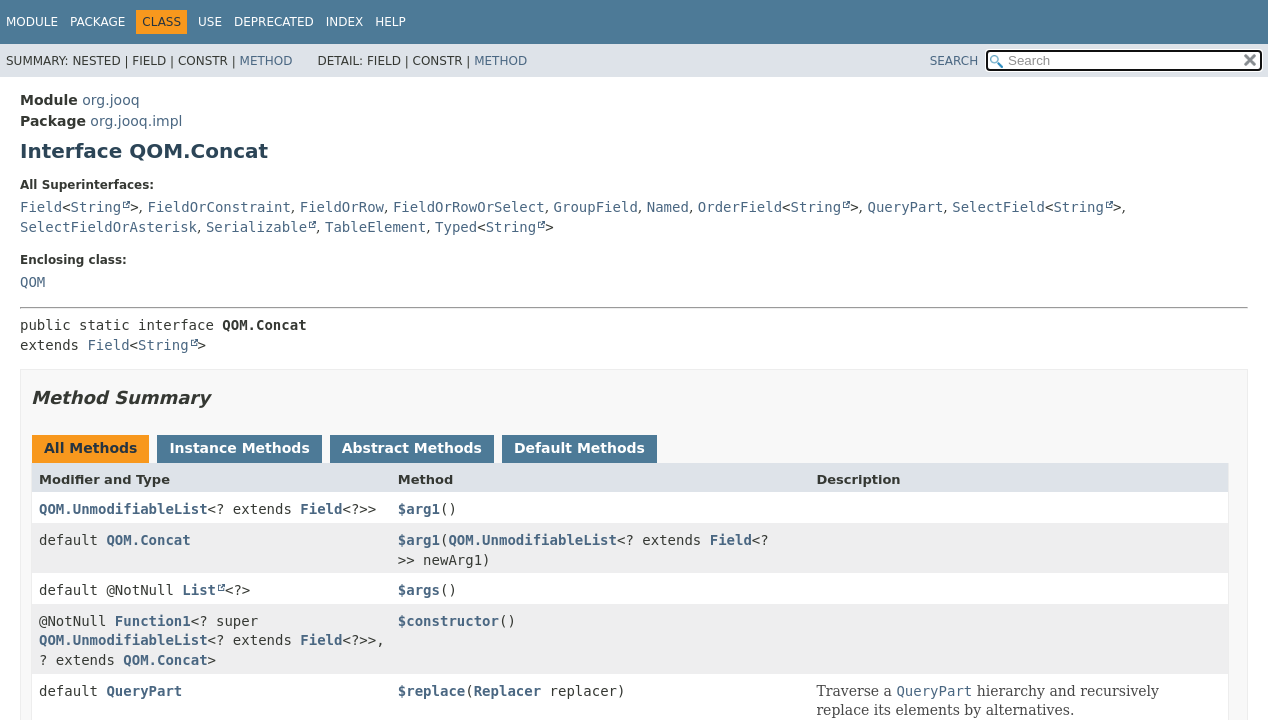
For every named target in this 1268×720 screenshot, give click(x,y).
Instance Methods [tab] (239, 448)
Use (210, 22)
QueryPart (905, 207)
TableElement (375, 227)
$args (419, 590)
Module (32, 22)
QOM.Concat (148, 540)
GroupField (596, 207)
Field (41, 207)
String (96, 207)
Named (668, 207)
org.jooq (110, 100)
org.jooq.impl (136, 121)
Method (266, 61)
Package (97, 22)
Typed (456, 227)
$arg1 (419, 509)
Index (345, 22)
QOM (32, 282)
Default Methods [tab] (579, 448)
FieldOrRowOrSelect (469, 207)
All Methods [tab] (90, 448)
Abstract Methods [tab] (412, 448)
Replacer (507, 691)
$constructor (448, 621)
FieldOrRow (342, 207)
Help (390, 22)
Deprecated (274, 22)
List (199, 590)
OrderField (740, 207)
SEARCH (954, 61)
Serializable (256, 227)
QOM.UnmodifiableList (123, 509)
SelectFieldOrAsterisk (108, 227)
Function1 (153, 621)
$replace (431, 691)
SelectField (998, 207)
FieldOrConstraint (219, 207)
